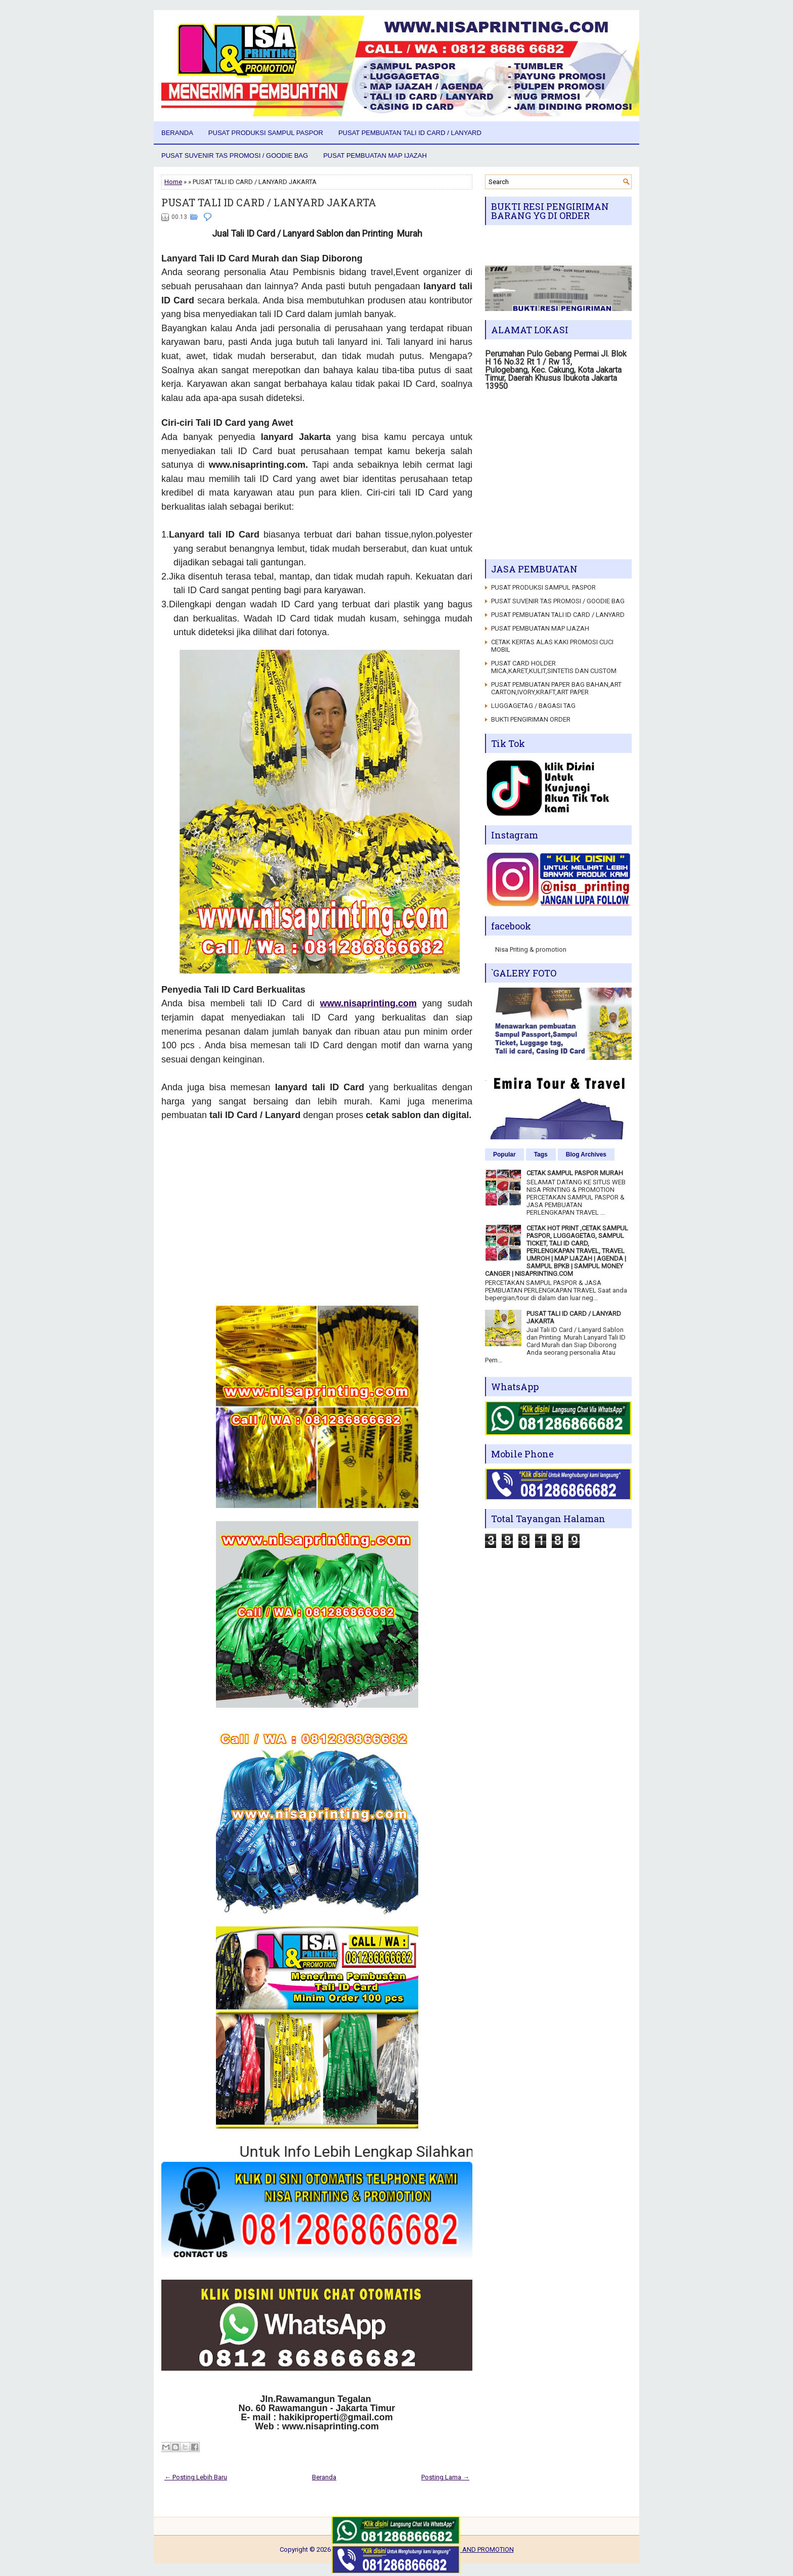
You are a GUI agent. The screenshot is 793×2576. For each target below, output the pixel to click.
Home (173, 182)
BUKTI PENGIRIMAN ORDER (530, 719)
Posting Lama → (445, 2477)
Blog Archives (586, 1154)
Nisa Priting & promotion (530, 949)
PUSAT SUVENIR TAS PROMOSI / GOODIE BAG (234, 155)
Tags (541, 1154)
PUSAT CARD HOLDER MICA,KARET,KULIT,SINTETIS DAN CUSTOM (553, 667)
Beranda (177, 133)
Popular (504, 1154)
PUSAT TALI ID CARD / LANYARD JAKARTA (268, 202)
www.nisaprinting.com (368, 1003)
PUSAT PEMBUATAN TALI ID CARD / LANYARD (409, 133)
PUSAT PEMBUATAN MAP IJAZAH (375, 155)
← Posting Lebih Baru (195, 2477)
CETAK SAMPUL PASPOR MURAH (574, 1173)
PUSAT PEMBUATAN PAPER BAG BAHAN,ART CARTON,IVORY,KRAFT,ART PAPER (556, 688)
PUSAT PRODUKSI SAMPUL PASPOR (265, 133)
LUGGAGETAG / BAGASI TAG (533, 705)
